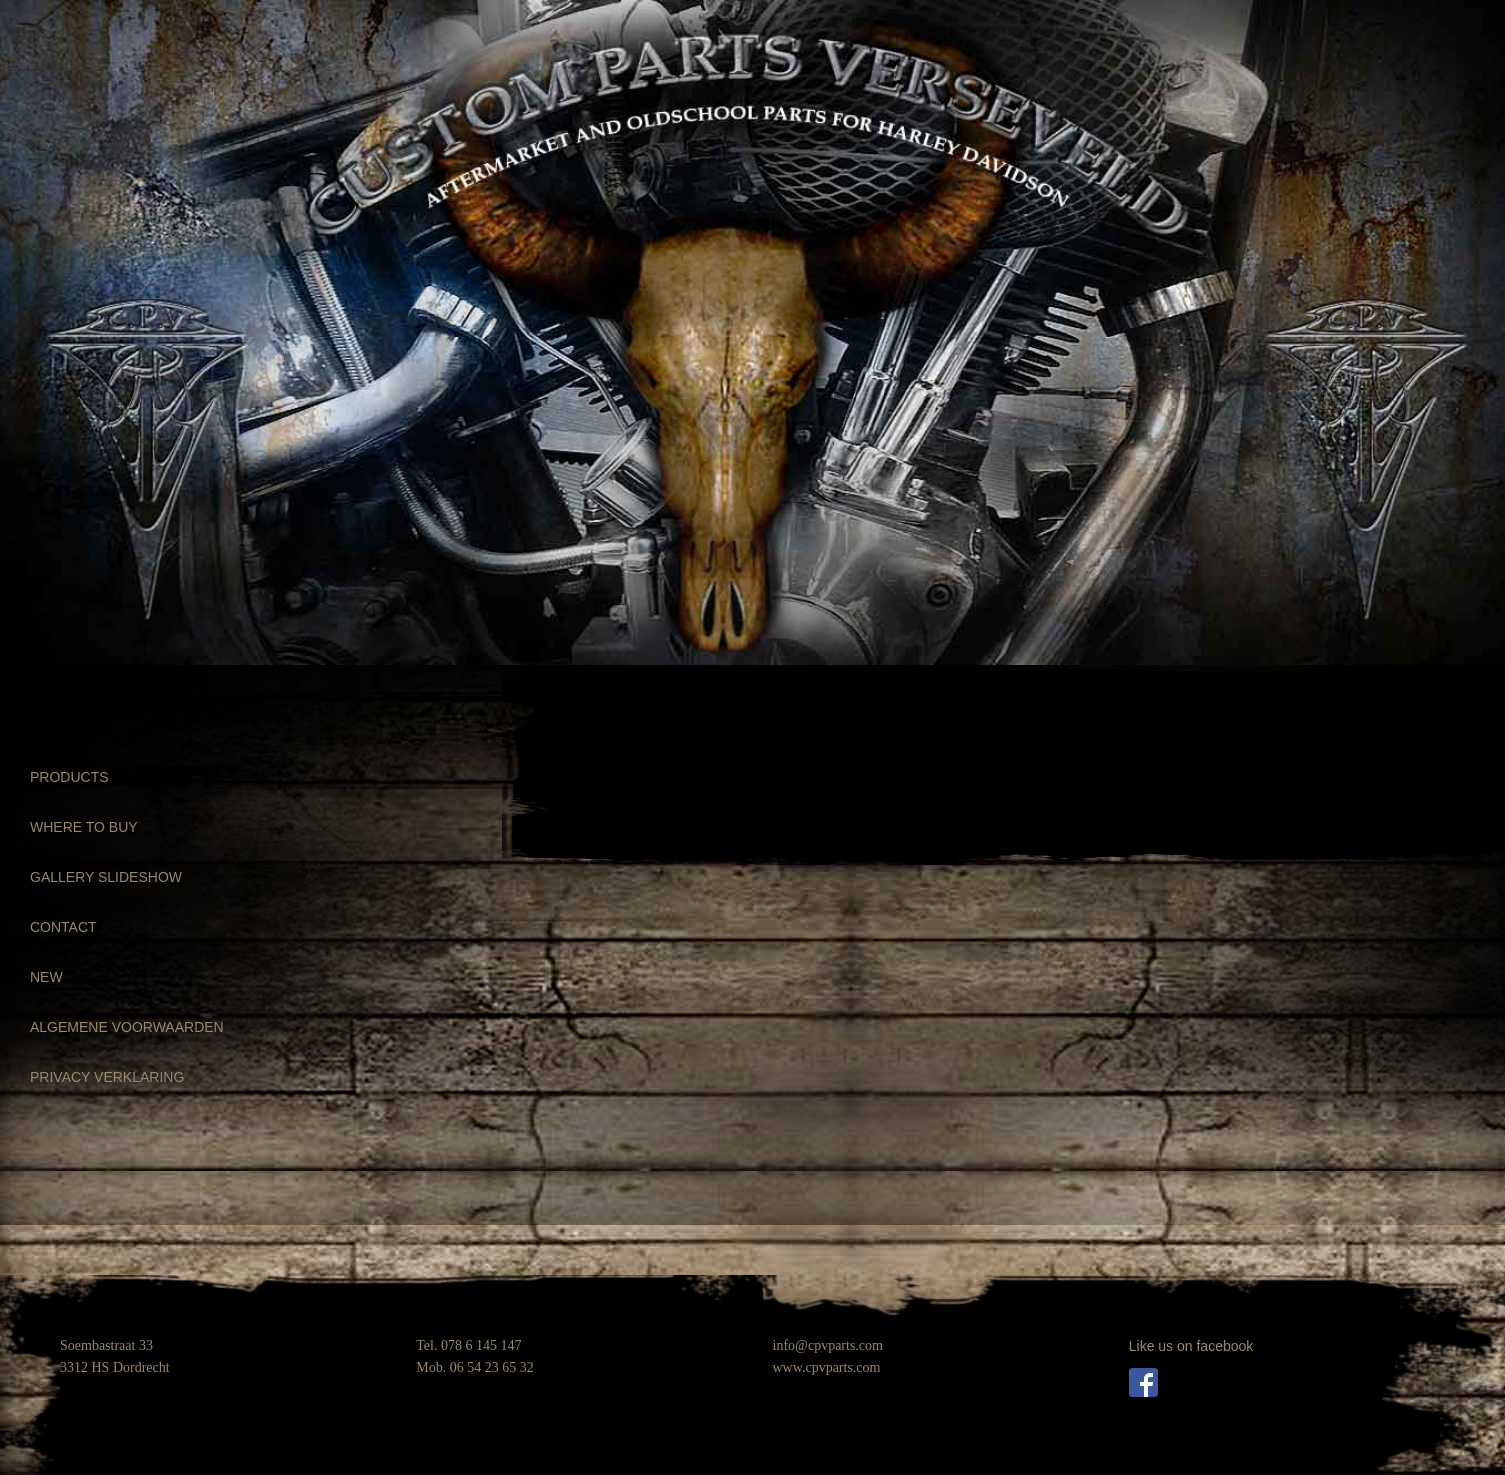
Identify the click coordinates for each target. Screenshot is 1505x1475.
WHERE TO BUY (84, 827)
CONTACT (63, 927)
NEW (46, 977)
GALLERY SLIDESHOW (106, 877)
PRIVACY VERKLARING (107, 1077)
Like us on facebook (1191, 1346)
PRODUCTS (69, 777)
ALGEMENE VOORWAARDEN (127, 1027)
